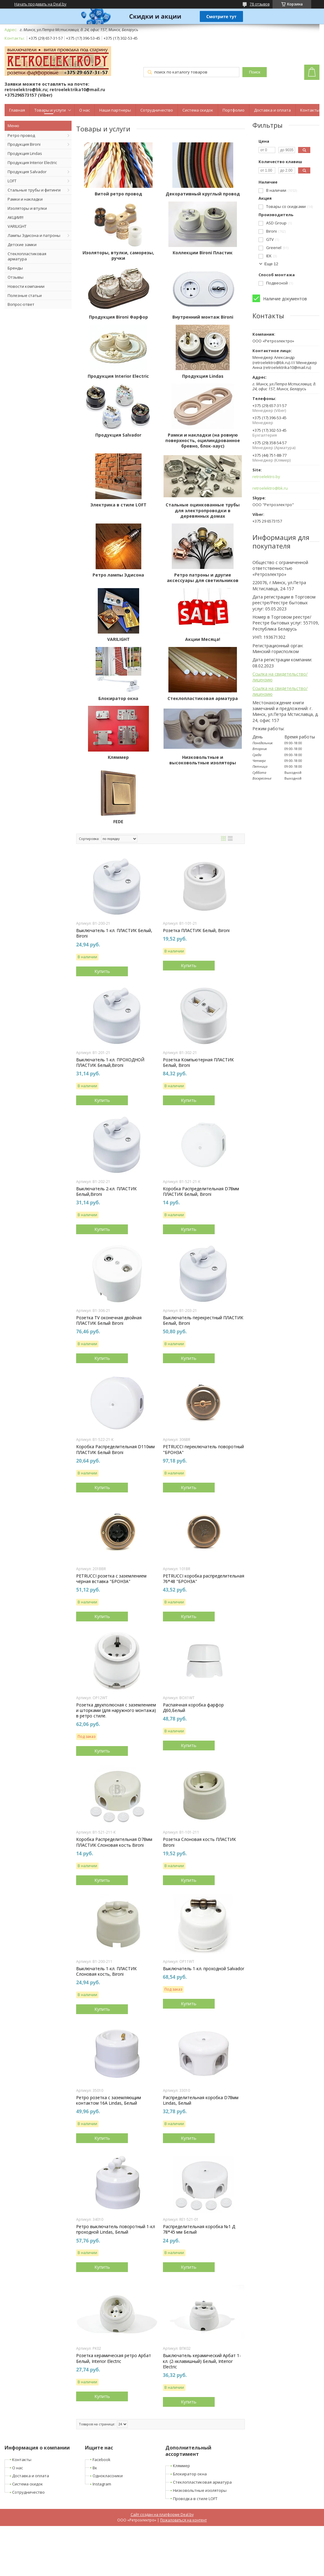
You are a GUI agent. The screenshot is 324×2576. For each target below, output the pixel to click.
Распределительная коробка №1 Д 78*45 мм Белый (199, 2229)
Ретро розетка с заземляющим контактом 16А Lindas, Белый (108, 2100)
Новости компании (26, 286)
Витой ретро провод (118, 194)
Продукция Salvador (27, 171)
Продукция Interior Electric (32, 162)
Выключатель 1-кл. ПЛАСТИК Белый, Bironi (114, 933)
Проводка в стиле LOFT (195, 2498)
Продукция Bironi (24, 144)
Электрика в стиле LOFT (118, 505)
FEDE (118, 821)
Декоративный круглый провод (203, 194)
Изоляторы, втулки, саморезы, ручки (118, 255)
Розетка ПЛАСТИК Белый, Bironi (196, 930)
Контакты (309, 110)
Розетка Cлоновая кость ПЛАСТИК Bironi (199, 1842)
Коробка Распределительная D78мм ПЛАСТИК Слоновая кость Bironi (114, 1842)
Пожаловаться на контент (183, 2520)
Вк (95, 2468)
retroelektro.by (266, 476)
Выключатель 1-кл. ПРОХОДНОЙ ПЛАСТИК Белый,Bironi (110, 1062)
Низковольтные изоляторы (200, 2490)
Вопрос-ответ (21, 304)
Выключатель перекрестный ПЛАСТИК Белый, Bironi (203, 1320)
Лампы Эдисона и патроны (34, 235)
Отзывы (15, 277)
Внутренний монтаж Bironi (202, 317)
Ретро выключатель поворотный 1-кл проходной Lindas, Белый (115, 2229)
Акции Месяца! (202, 639)
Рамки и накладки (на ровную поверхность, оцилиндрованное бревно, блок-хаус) (202, 440)
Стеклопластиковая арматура (27, 256)
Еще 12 (271, 264)
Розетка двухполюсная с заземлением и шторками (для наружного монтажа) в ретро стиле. (116, 1710)
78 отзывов (259, 4)
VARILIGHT (17, 226)
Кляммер (118, 757)
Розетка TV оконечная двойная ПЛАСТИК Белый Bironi (109, 1320)
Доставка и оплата (272, 110)
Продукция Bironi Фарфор (118, 317)
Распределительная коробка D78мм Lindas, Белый (200, 2100)
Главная (17, 110)
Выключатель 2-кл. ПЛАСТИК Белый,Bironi (106, 1191)
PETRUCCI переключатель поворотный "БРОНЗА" (203, 1449)
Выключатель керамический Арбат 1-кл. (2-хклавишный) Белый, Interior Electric (202, 2361)
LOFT (12, 181)
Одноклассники (108, 2475)
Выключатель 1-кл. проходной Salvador (203, 1968)
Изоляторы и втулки (27, 208)
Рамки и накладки (25, 199)
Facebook (102, 2459)
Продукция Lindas (25, 153)
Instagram (102, 2484)
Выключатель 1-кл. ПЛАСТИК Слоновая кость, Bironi (106, 1971)
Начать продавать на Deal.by (40, 4)
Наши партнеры (115, 110)
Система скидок (197, 110)
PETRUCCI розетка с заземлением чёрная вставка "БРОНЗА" (111, 1578)
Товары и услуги (50, 110)
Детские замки (22, 244)
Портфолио (234, 110)
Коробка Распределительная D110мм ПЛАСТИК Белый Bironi (115, 1449)
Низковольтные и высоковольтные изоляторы (202, 760)
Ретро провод (21, 135)
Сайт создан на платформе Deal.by (162, 2514)
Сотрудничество (156, 110)
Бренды (15, 268)
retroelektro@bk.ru (270, 488)
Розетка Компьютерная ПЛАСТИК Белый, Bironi (198, 1062)
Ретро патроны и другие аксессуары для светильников (202, 577)
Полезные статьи (25, 295)
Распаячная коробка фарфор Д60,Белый (193, 1707)
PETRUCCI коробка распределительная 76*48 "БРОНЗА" (203, 1578)
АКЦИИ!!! (15, 217)
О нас (84, 110)
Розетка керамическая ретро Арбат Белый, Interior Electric (113, 2358)
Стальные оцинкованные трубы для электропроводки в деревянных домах (203, 510)
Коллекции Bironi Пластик (203, 252)
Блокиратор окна (118, 698)
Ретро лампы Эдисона (118, 575)
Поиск (254, 72)
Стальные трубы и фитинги (34, 190)
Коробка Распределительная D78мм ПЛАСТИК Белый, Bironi (201, 1191)
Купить (102, 971)
